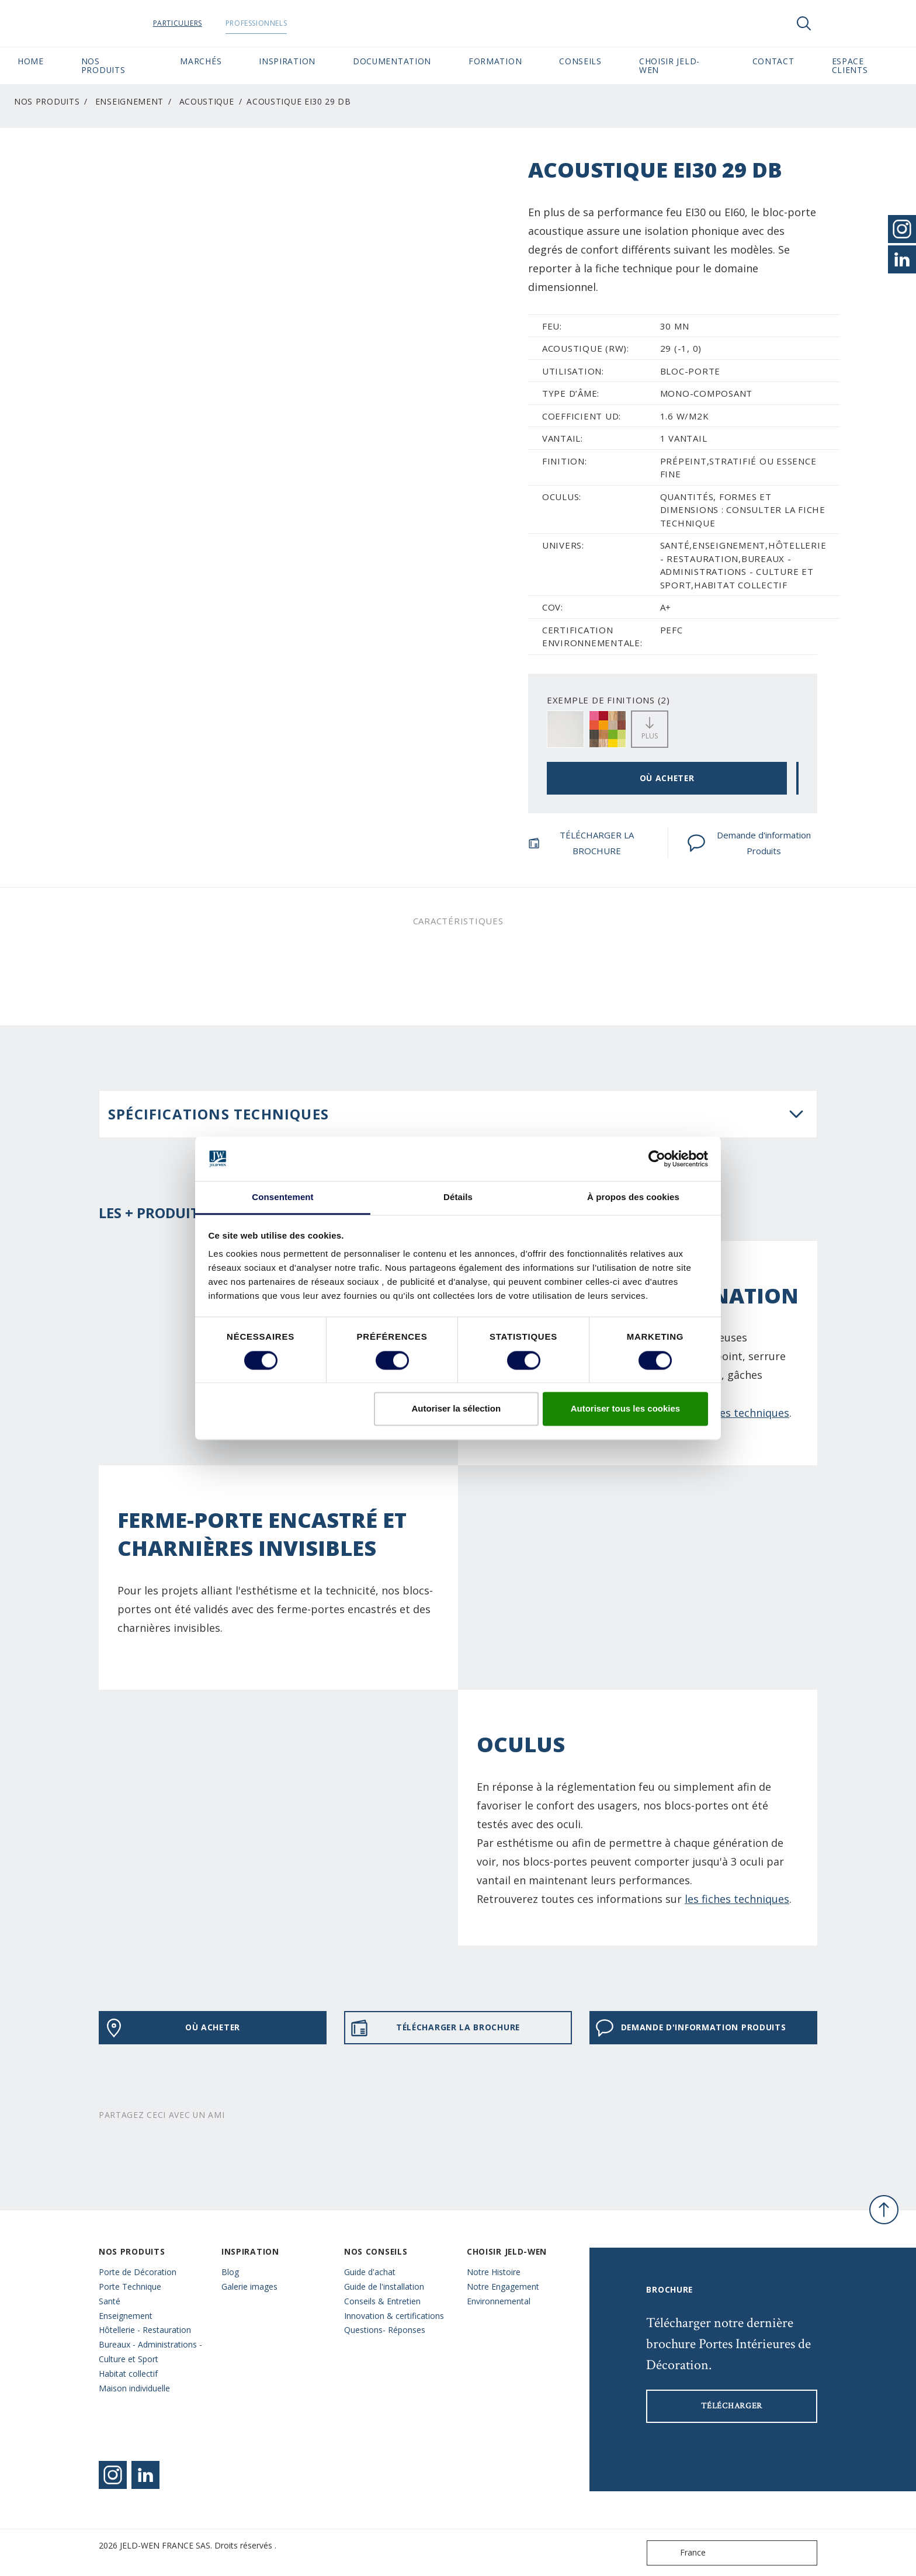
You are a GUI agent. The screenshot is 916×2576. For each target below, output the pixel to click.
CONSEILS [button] (580, 61)
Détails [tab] (458, 1197)
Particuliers (199, 23)
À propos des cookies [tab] (633, 1197)
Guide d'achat (369, 2271)
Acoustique (206, 101)
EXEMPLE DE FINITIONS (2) (608, 700)
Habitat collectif (128, 2373)
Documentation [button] (392, 61)
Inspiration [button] (287, 61)
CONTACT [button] (773, 61)
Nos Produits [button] (103, 65)
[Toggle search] (803, 23)
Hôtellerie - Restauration (145, 2329)
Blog (230, 2271)
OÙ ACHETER (667, 777)
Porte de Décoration (137, 2271)
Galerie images (249, 2286)
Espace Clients (865, 65)
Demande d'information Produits (749, 843)
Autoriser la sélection (456, 1409)
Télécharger (731, 2406)
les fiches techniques (737, 1899)
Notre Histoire (494, 2271)
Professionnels (278, 23)
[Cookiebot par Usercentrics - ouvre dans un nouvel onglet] (657, 1158)
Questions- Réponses (384, 2329)
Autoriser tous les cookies (626, 1409)
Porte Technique (130, 2286)
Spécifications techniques (218, 1114)
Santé (109, 2301)
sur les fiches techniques (727, 1413)
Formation (495, 61)
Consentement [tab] (282, 1197)
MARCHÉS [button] (200, 61)
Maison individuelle (134, 2388)
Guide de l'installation (384, 2286)
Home (31, 61)
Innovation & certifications (394, 2315)
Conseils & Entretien (382, 2301)
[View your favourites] (838, 23)
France (679, 2553)
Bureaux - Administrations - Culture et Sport (150, 2351)
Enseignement (129, 101)
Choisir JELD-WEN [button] (669, 65)
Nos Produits (46, 101)
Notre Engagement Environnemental (503, 2294)
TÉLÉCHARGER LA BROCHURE (581, 843)
